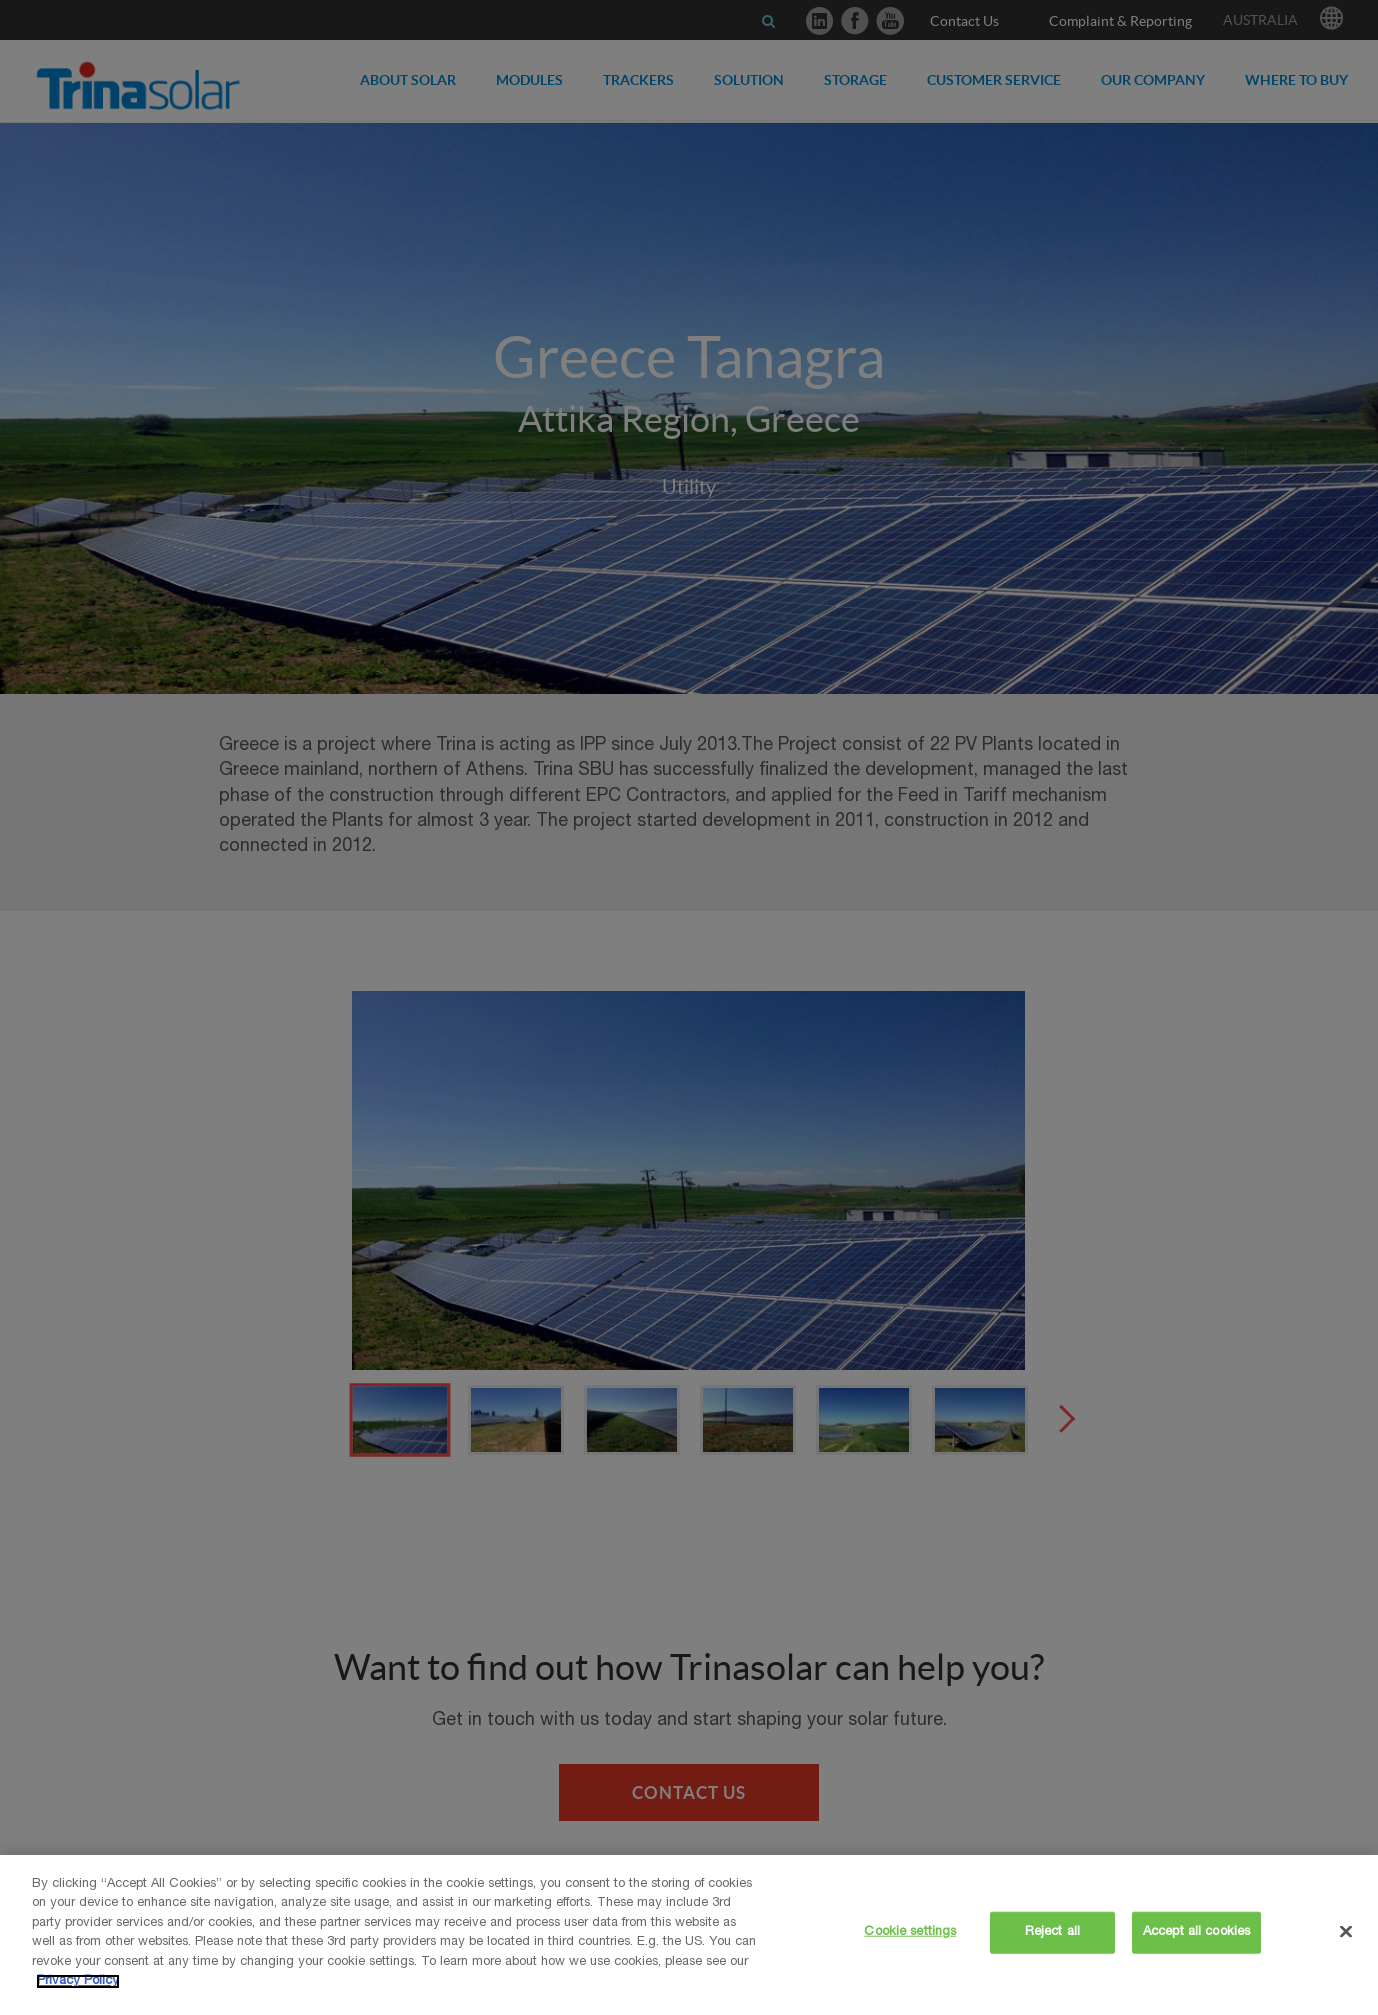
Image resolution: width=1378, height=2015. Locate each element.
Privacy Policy (78, 1981)
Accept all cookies (1196, 1932)
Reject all (1052, 1932)
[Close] (1346, 1931)
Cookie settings (910, 1932)
